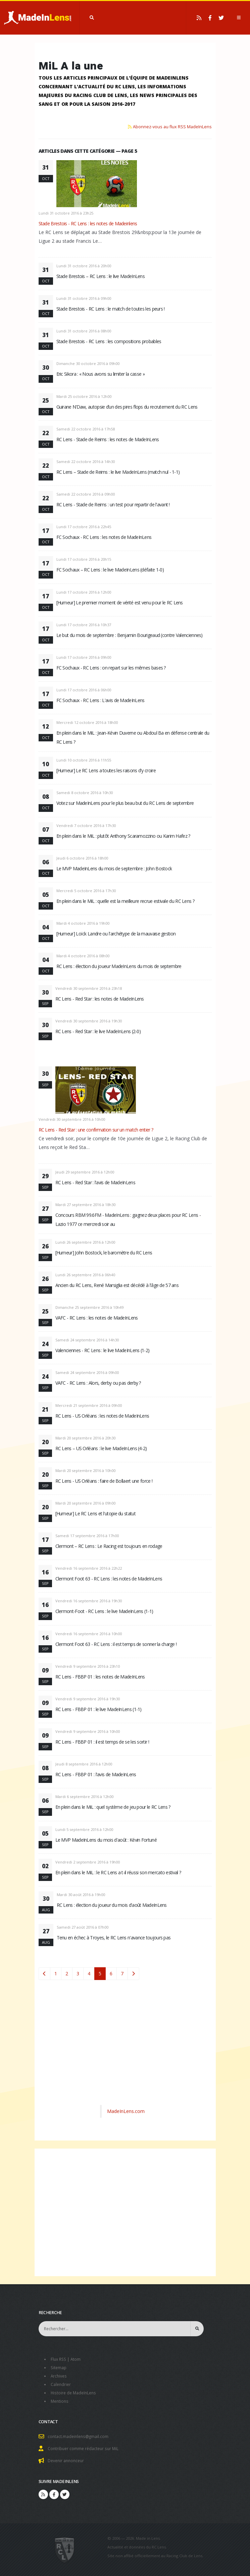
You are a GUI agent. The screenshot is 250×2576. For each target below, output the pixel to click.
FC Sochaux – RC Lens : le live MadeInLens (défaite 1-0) (110, 569)
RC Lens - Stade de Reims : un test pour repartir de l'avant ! (113, 504)
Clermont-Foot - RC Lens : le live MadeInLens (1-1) (104, 1611)
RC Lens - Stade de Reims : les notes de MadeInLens (107, 439)
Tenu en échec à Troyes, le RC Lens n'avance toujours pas (114, 1937)
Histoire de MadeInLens (75, 2391)
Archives (59, 2375)
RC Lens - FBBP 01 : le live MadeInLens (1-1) (98, 1709)
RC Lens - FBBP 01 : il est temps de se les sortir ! (102, 1742)
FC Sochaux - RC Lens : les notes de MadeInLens (104, 537)
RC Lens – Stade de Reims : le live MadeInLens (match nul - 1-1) (118, 472)
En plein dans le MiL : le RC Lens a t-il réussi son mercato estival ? (118, 1872)
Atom (77, 2359)
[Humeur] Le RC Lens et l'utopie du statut (95, 1513)
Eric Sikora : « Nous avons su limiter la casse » (100, 374)
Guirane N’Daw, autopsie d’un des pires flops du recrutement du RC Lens (127, 407)
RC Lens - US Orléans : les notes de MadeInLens (102, 1416)
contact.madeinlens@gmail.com (79, 2434)
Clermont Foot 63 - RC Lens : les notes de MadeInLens (108, 1578)
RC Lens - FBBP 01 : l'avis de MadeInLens (95, 1774)
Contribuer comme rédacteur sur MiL (84, 2446)
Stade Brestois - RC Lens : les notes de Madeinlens (88, 223)
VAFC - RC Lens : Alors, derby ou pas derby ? (98, 1383)
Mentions (60, 2399)
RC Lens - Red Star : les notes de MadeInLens (99, 999)
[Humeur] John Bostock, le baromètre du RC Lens (103, 1252)
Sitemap (59, 2367)
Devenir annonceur (67, 2457)
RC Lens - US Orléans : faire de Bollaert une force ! (104, 1481)
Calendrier (61, 2383)
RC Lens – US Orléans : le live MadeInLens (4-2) (101, 1448)
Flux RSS (59, 2359)
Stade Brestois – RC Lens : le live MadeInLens (100, 276)
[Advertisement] (125, 2050)
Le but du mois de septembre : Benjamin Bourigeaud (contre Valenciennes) (129, 635)
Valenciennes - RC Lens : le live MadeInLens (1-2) (102, 1350)
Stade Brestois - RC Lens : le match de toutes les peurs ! (110, 309)
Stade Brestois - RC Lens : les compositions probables (108, 341)
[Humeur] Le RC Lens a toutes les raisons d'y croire (106, 770)
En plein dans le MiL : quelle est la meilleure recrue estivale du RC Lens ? (125, 901)
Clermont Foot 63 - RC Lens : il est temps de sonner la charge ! (116, 1644)
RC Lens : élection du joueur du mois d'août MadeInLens (112, 1905)
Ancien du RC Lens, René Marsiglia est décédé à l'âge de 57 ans (117, 1285)
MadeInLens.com (126, 2111)
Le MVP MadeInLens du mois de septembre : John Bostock (114, 868)
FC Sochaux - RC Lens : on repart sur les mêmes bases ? (111, 667)
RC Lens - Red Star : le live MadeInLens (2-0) (98, 1031)
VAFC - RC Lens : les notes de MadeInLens (96, 1318)
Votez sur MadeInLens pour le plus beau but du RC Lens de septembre (125, 803)
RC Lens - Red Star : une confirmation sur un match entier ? (96, 1129)
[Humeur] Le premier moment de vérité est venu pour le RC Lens (119, 602)
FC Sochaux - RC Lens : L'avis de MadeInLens (100, 700)
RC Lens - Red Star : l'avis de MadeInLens (95, 1182)
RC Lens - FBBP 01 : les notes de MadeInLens (100, 1676)
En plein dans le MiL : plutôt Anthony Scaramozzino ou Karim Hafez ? (123, 836)
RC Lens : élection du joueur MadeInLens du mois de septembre (119, 966)
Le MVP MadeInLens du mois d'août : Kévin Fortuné (106, 1840)
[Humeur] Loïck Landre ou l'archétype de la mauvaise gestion (116, 933)
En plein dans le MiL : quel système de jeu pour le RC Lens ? (112, 1807)
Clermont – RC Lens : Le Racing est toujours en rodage (108, 1546)
